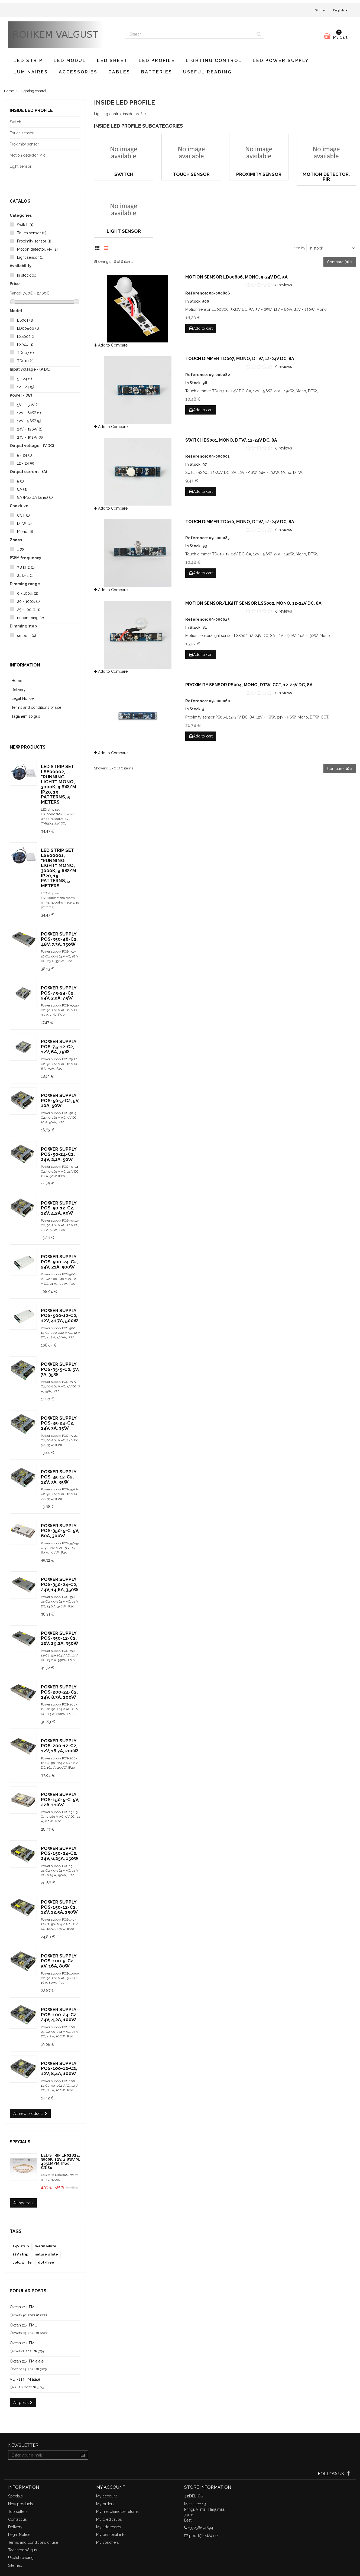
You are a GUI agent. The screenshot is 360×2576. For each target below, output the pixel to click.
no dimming (30, 618)
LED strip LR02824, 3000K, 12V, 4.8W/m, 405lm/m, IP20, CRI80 (60, 2161)
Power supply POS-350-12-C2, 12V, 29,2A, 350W (59, 1638)
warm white (45, 2246)
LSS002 (26, 336)
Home (16, 680)
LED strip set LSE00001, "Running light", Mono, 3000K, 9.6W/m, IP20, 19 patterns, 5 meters (59, 867)
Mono (25, 531)
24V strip (20, 2246)
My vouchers (107, 2542)
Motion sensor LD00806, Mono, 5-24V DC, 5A (236, 277)
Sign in (320, 10)
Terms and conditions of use (36, 707)
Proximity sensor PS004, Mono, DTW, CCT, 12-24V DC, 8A (249, 684)
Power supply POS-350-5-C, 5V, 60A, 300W (60, 1530)
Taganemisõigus (25, 716)
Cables (119, 72)
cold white (22, 2262)
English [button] (340, 10)
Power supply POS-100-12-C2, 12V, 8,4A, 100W (59, 2068)
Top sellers (18, 2511)
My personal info (111, 2534)
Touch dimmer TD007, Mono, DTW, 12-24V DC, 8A (239, 358)
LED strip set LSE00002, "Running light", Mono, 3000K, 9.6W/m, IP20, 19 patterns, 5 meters (59, 784)
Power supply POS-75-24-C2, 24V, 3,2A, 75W (58, 993)
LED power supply (281, 60)
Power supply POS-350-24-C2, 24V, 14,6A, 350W (60, 1584)
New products (28, 747)
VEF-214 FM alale (25, 2379)
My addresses (108, 2527)
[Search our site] (189, 34)
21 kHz (25, 575)
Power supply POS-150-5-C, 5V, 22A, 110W (60, 1799)
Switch (25, 225)
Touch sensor (31, 233)
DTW (24, 523)
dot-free (46, 2262)
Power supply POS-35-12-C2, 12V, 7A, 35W (58, 1476)
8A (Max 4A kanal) (35, 497)
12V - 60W (29, 413)
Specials (20, 2141)
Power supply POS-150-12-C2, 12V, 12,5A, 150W (59, 1907)
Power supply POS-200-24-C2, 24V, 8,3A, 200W (59, 1692)
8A (22, 489)
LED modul (70, 60)
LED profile (157, 60)
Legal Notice (22, 698)
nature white (46, 2254)
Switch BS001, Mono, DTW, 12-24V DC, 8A (231, 440)
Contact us (17, 2519)
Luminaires (31, 72)
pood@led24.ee (203, 2535)
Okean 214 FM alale (27, 2361)
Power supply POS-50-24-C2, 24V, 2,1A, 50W (58, 1154)
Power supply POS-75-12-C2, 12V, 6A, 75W (58, 1046)
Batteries (156, 72)
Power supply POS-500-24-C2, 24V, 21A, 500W (59, 1261)
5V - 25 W (28, 405)
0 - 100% (27, 593)
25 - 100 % (28, 609)
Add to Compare (111, 345)
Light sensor (30, 257)
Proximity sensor (34, 241)
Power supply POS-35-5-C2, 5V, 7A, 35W (60, 1369)
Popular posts (28, 2290)
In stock (26, 275)
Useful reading (207, 72)
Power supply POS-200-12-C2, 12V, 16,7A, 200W (59, 1745)
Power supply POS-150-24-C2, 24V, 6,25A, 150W (60, 1853)
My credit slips (109, 2519)
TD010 (25, 361)
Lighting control (214, 60)
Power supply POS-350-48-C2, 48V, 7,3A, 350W (59, 939)
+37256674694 (200, 2528)
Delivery (18, 689)
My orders (105, 2504)
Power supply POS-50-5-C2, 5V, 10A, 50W (60, 1100)
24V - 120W (30, 429)
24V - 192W (30, 437)
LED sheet (112, 60)
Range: (16, 293)
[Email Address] (43, 2455)
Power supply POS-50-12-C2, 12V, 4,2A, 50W (58, 1208)
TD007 (25, 353)
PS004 (25, 344)
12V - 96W (29, 421)
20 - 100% (28, 601)
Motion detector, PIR (37, 249)
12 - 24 (25, 387)
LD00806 (28, 328)
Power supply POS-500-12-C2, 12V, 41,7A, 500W (59, 1315)
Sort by (299, 248)
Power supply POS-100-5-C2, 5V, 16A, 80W (58, 1961)
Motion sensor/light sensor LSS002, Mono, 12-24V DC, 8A (253, 603)
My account (106, 2496)
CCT (23, 515)
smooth (26, 635)
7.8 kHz (26, 567)
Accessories (78, 72)
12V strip (20, 2254)
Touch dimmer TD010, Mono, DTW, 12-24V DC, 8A (239, 521)
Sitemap (15, 2565)
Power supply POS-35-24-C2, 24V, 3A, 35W (58, 1423)
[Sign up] (82, 2455)
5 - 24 (24, 379)
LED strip (28, 60)
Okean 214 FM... (23, 2307)
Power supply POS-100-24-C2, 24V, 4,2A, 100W (59, 2014)
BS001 (25, 320)
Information (25, 665)
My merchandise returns (117, 2511)
